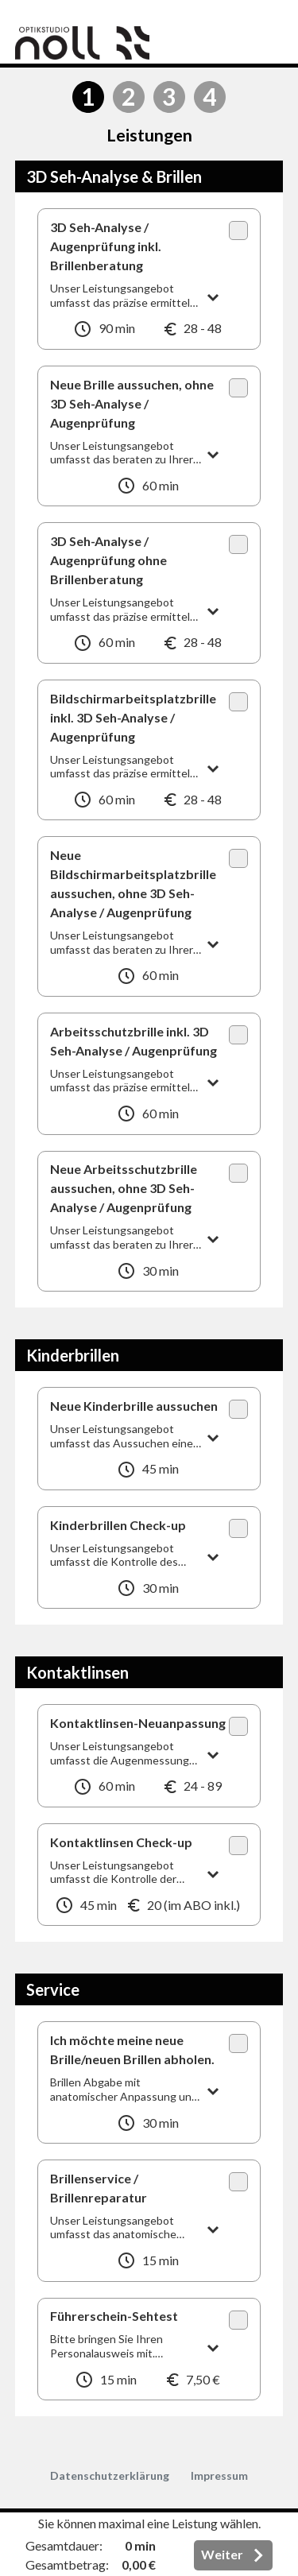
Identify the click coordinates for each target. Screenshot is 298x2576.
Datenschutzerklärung (109, 2475)
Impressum (219, 2475)
